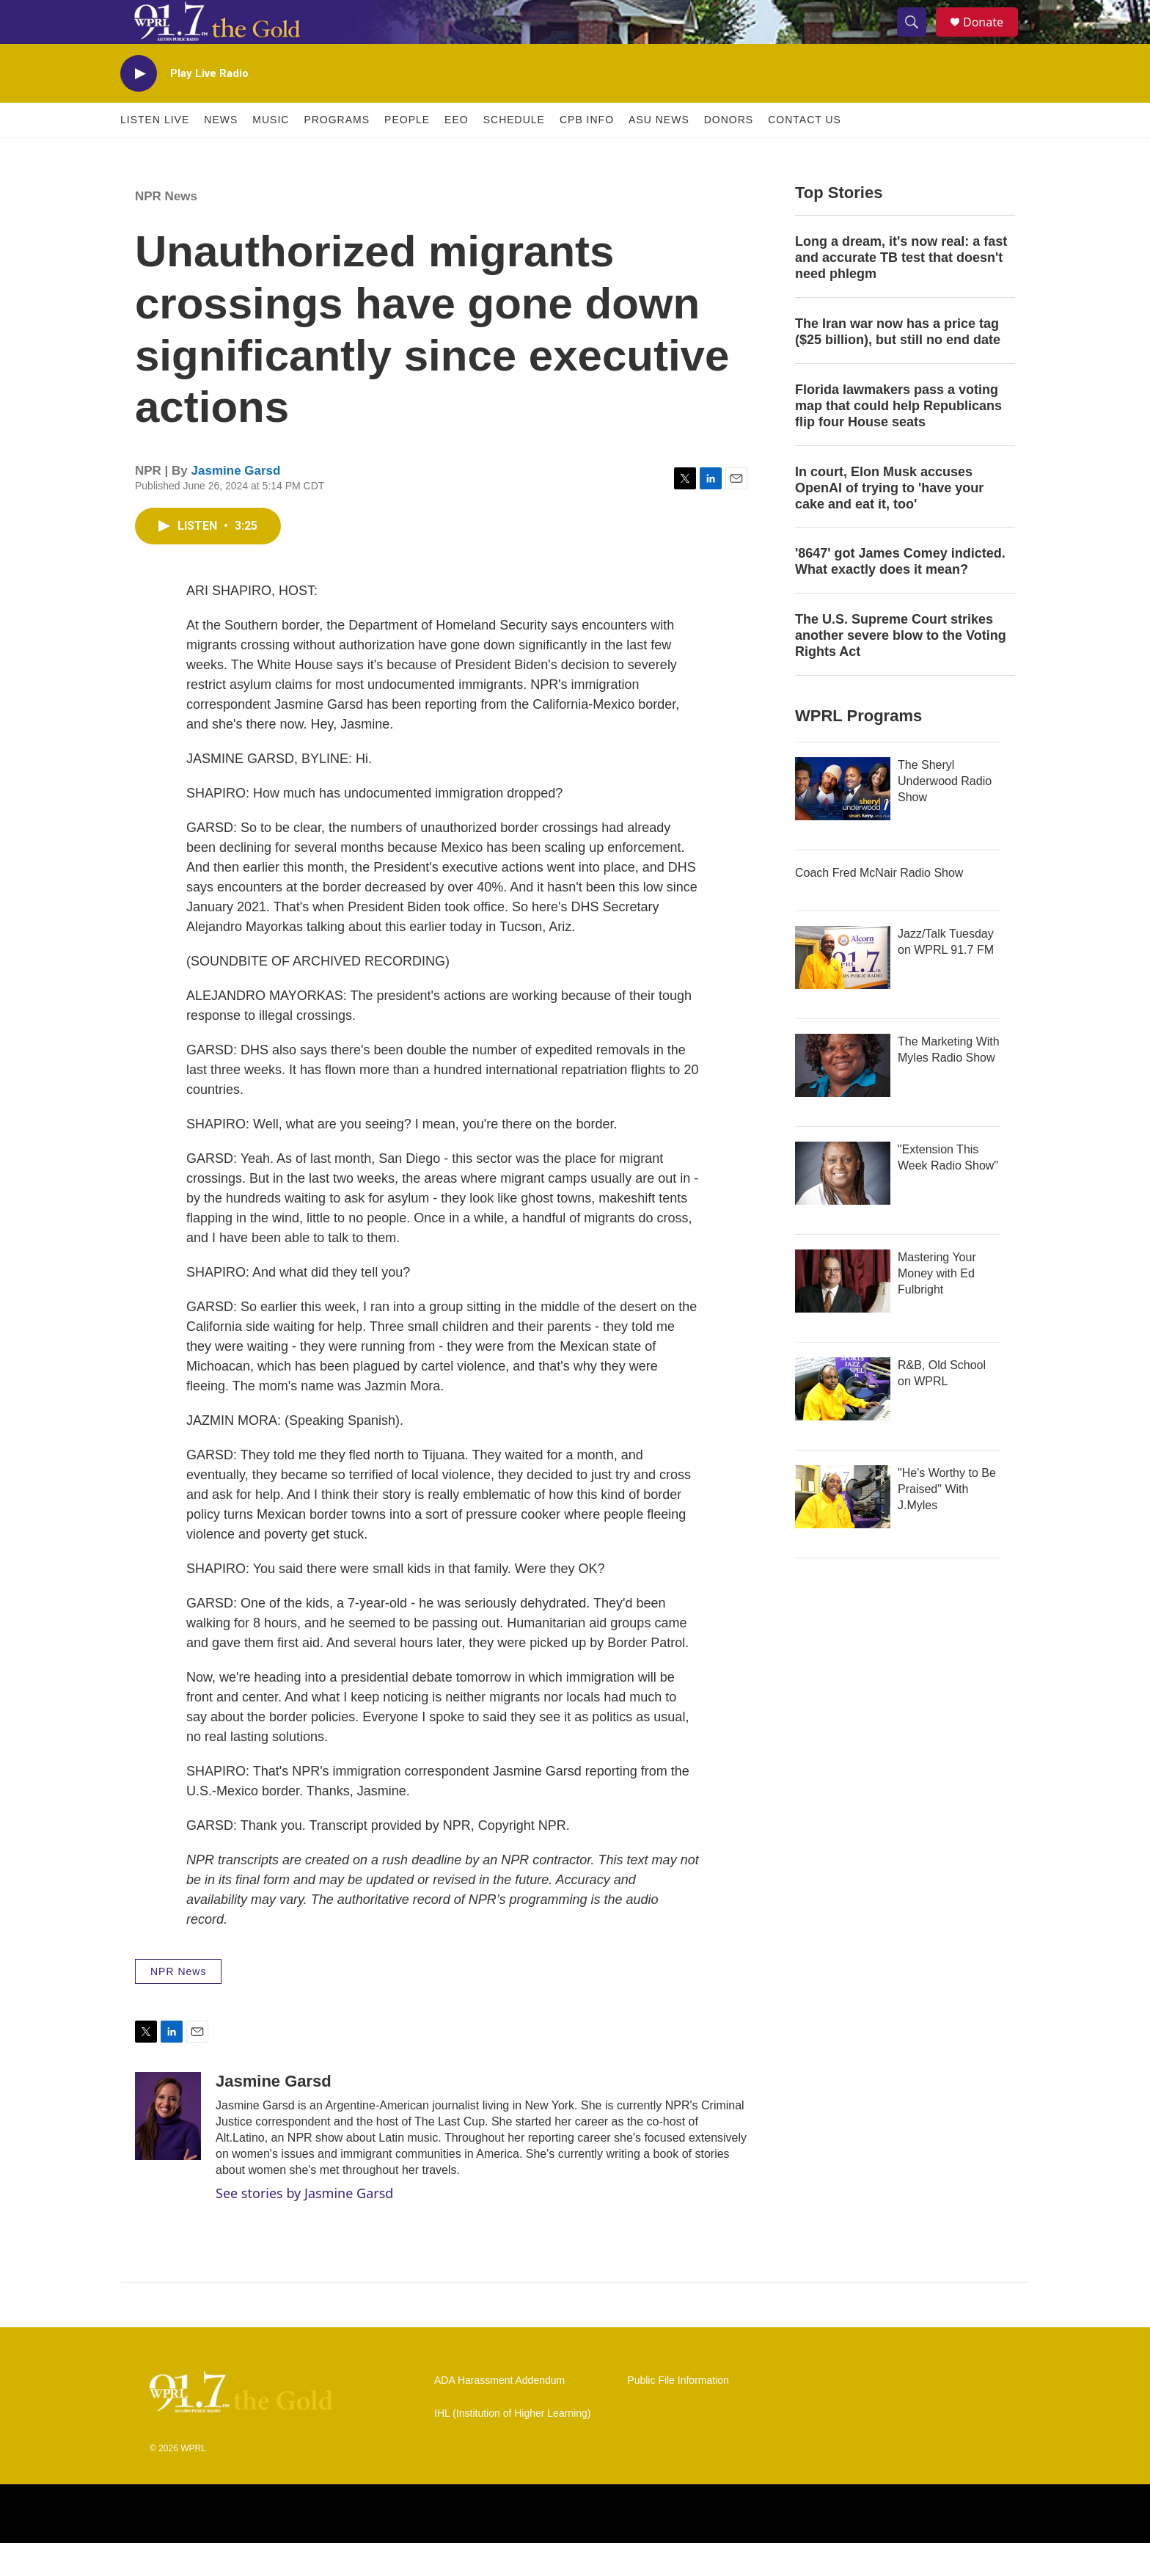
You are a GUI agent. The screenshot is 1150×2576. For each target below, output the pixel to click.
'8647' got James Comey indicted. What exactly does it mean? (900, 594)
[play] (138, 106)
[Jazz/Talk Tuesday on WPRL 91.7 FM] (842, 990)
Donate (992, 38)
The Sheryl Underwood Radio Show (945, 814)
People (407, 152)
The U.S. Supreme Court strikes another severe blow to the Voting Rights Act (900, 668)
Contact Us (804, 152)
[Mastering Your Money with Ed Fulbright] (842, 1314)
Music (270, 152)
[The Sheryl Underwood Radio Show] (842, 821)
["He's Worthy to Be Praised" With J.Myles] (842, 1529)
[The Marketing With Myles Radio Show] (842, 1098)
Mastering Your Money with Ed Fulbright (937, 1306)
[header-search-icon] (918, 39)
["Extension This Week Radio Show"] (842, 1206)
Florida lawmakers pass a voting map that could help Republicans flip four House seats (898, 438)
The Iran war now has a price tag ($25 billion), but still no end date (897, 364)
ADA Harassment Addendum (499, 2413)
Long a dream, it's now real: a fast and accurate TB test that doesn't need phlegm (901, 290)
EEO (456, 152)
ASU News (659, 152)
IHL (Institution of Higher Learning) (512, 2446)
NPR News (166, 229)
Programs (337, 152)
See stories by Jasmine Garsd (304, 2226)
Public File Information (678, 2413)
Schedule (514, 152)
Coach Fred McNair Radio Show (879, 906)
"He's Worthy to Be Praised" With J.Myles (947, 1522)
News (221, 152)
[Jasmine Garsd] (168, 2149)
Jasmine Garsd (236, 504)
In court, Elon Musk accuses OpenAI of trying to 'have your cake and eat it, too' (889, 520)
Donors (728, 152)
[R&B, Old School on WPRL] (842, 1421)
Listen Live (154, 152)
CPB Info (587, 152)
